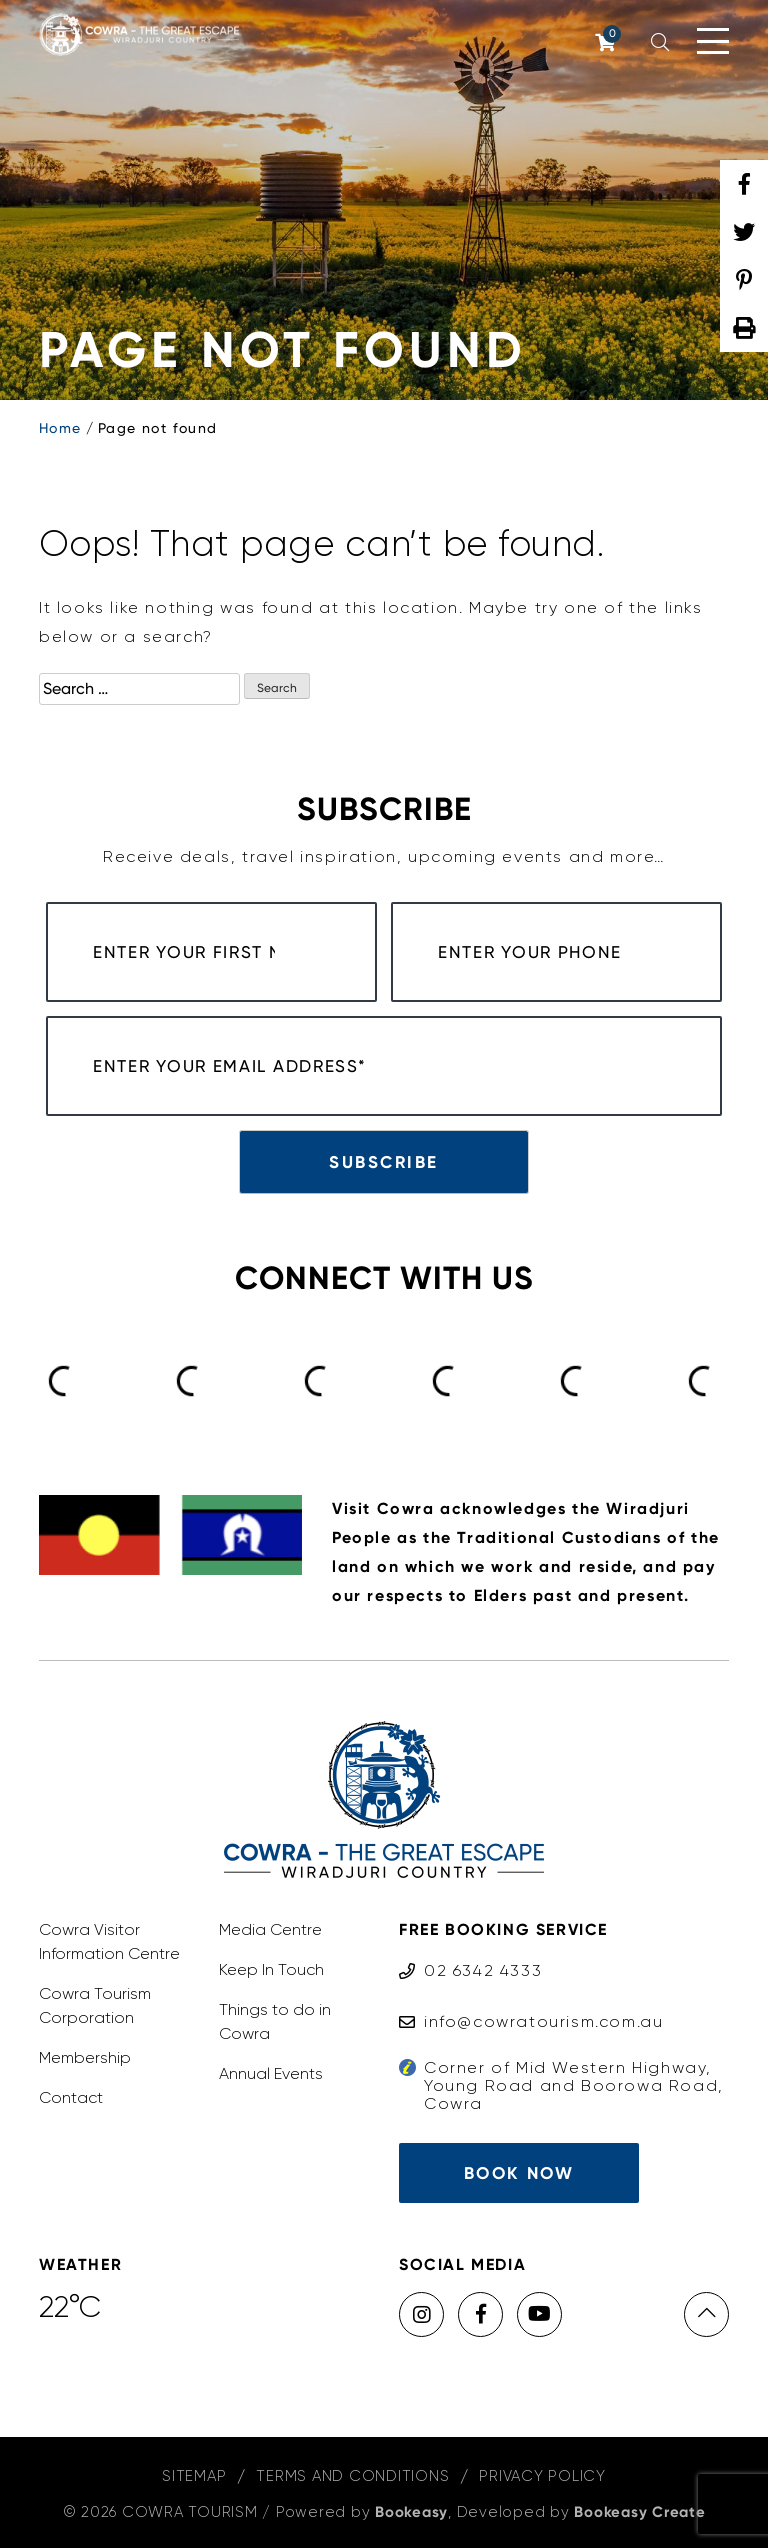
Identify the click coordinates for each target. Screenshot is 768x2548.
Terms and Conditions (352, 2476)
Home (60, 428)
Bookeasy (411, 2512)
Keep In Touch (271, 1969)
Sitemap (194, 2476)
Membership (85, 2057)
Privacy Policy (542, 2476)
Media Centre (270, 1929)
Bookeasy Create (639, 2512)
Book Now (519, 2173)
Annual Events (271, 2073)
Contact (71, 2097)
